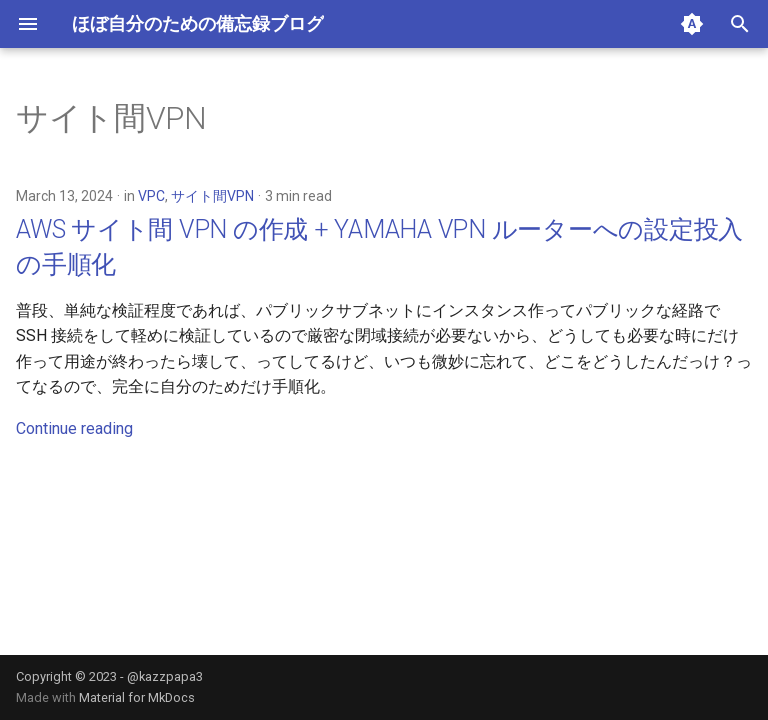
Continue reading (74, 428)
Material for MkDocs (137, 697)
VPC (151, 196)
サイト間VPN (212, 196)
